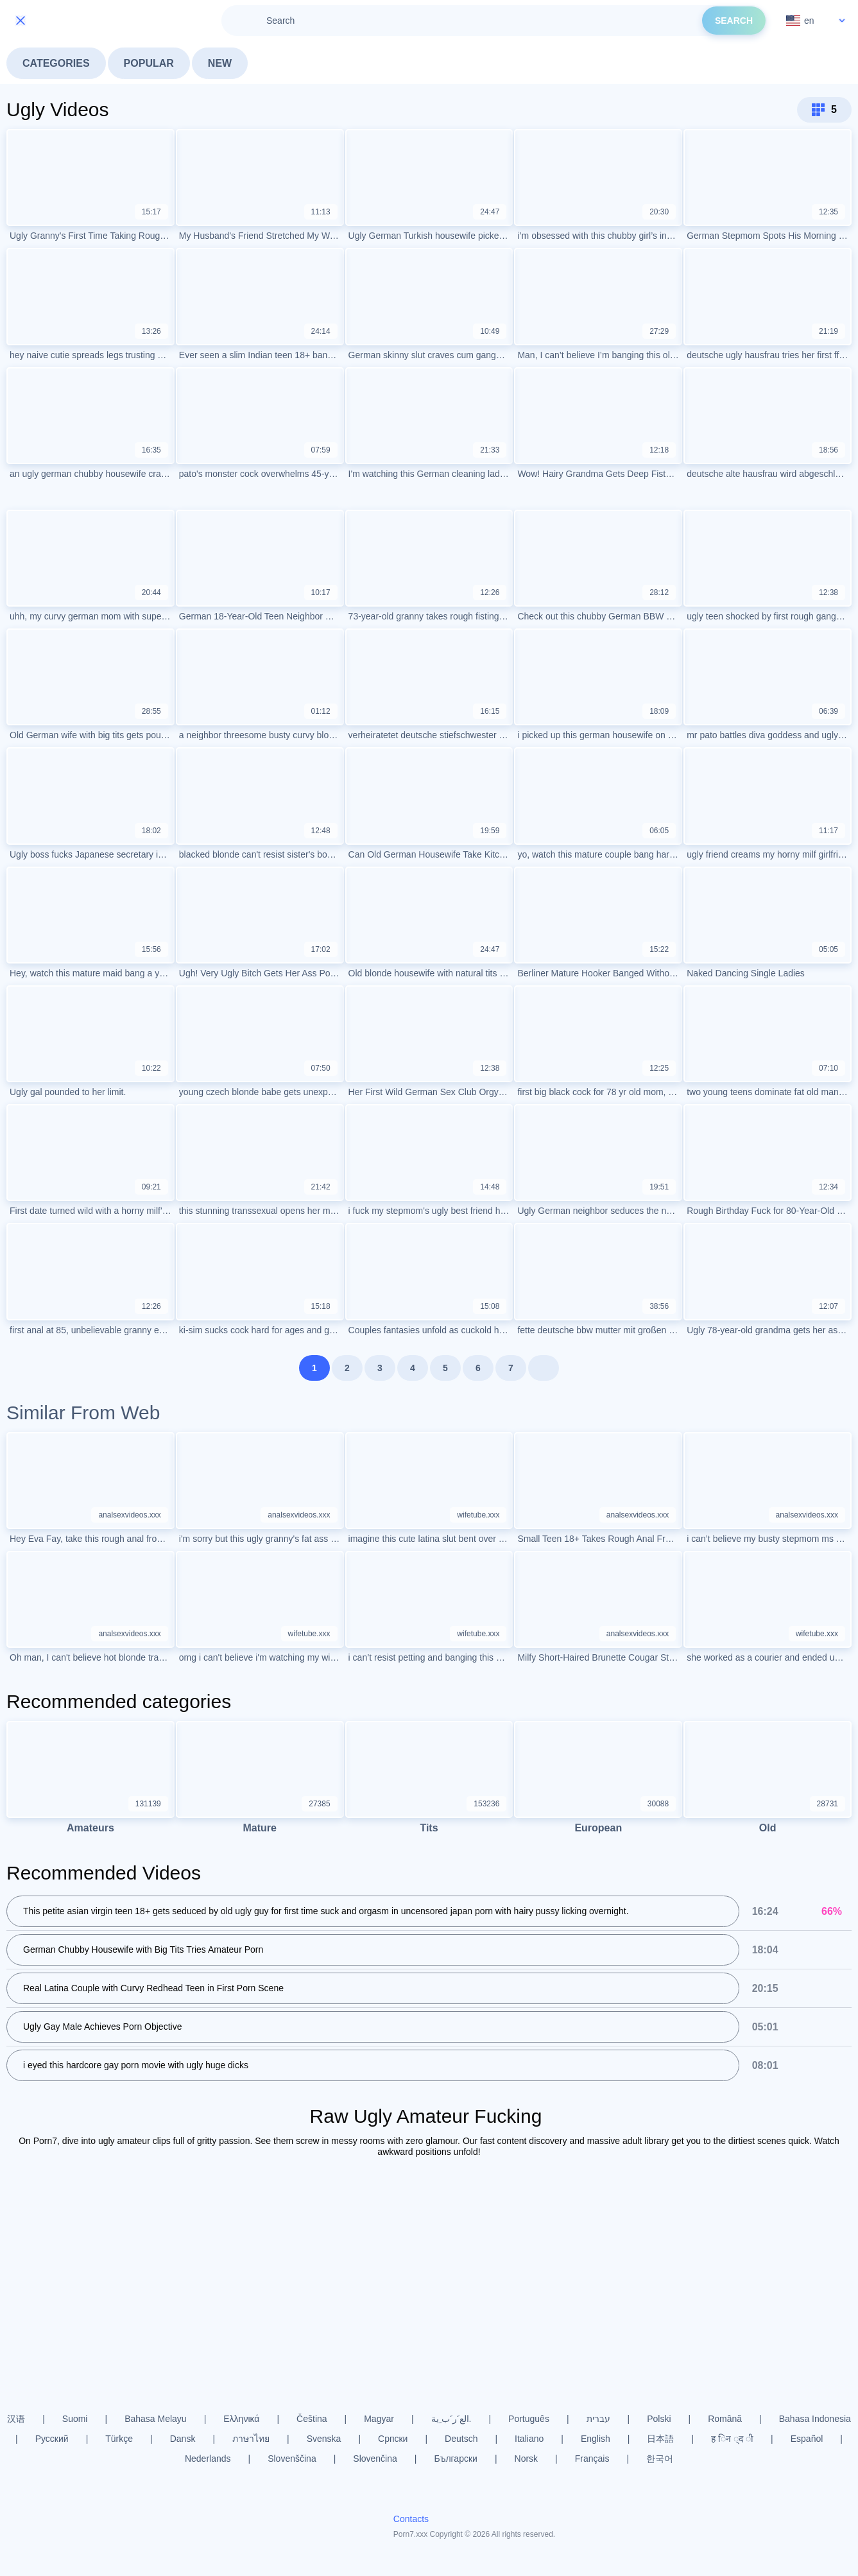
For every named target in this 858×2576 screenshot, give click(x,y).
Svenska (324, 2438)
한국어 (659, 2458)
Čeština (311, 2419)
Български (455, 2458)
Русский (52, 2438)
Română (725, 2419)
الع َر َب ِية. (451, 2419)
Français (592, 2458)
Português (528, 2419)
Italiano (529, 2438)
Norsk (526, 2458)
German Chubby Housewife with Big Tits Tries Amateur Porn (143, 1949)
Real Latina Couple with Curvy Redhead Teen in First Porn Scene (153, 1988)
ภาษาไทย (251, 2438)
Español (807, 2438)
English (595, 2438)
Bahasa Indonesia (815, 2419)
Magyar (379, 2419)
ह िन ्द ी (732, 2438)
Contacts (411, 2519)
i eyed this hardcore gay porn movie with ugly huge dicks (135, 2065)
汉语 (16, 2419)
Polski (659, 2419)
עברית (598, 2419)
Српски (393, 2438)
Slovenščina (292, 2458)
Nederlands (208, 2458)
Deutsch (461, 2438)
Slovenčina (375, 2458)
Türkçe (119, 2438)
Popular (149, 63)
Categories (56, 63)
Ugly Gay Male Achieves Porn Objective (102, 2026)
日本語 (660, 2438)
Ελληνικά (241, 2419)
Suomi (75, 2419)
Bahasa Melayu (155, 2419)
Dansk (183, 2438)
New (220, 63)
